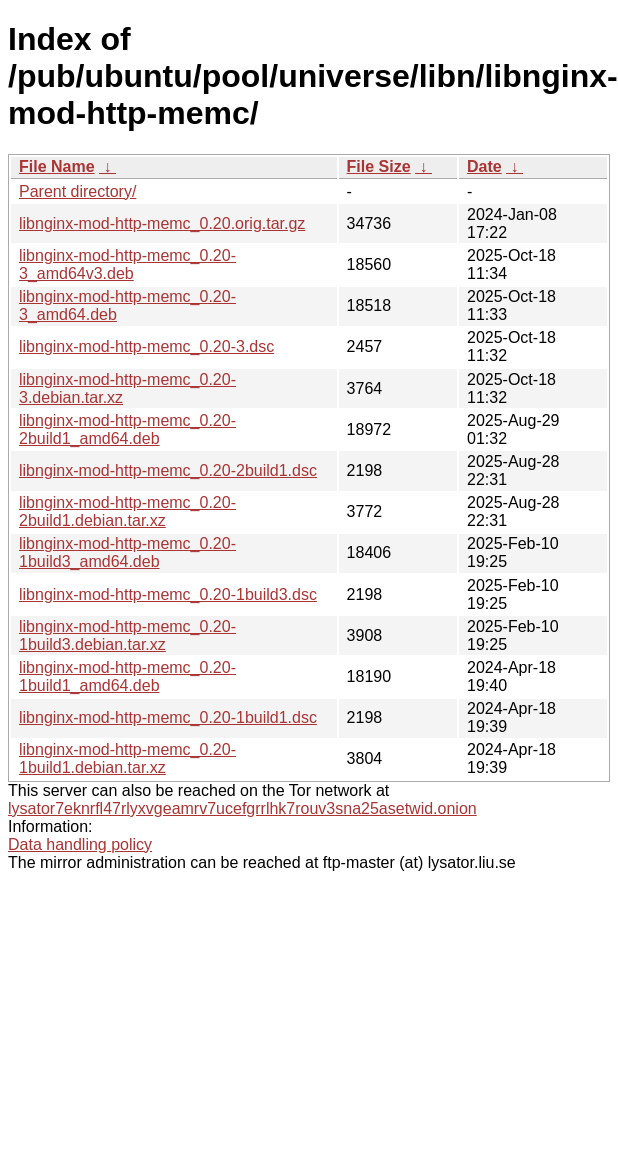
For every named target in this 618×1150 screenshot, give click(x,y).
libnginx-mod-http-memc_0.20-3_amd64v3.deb (127, 264)
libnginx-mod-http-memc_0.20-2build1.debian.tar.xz (127, 511)
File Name (57, 166)
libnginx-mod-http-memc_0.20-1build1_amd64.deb (127, 676)
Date (484, 166)
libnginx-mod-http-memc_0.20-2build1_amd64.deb (127, 429)
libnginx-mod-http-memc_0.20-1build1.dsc (168, 717)
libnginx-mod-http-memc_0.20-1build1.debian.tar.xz (127, 758)
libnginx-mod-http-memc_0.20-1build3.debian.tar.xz (127, 635)
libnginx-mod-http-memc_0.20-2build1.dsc (168, 470)
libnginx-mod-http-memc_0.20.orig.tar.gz (162, 223)
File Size (379, 166)
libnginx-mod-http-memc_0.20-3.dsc (146, 346)
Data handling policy (80, 844)
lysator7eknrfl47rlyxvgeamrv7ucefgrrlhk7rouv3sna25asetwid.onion (242, 808)
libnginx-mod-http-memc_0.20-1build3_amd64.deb (127, 552)
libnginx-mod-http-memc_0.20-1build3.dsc (168, 594)
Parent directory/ (77, 191)
